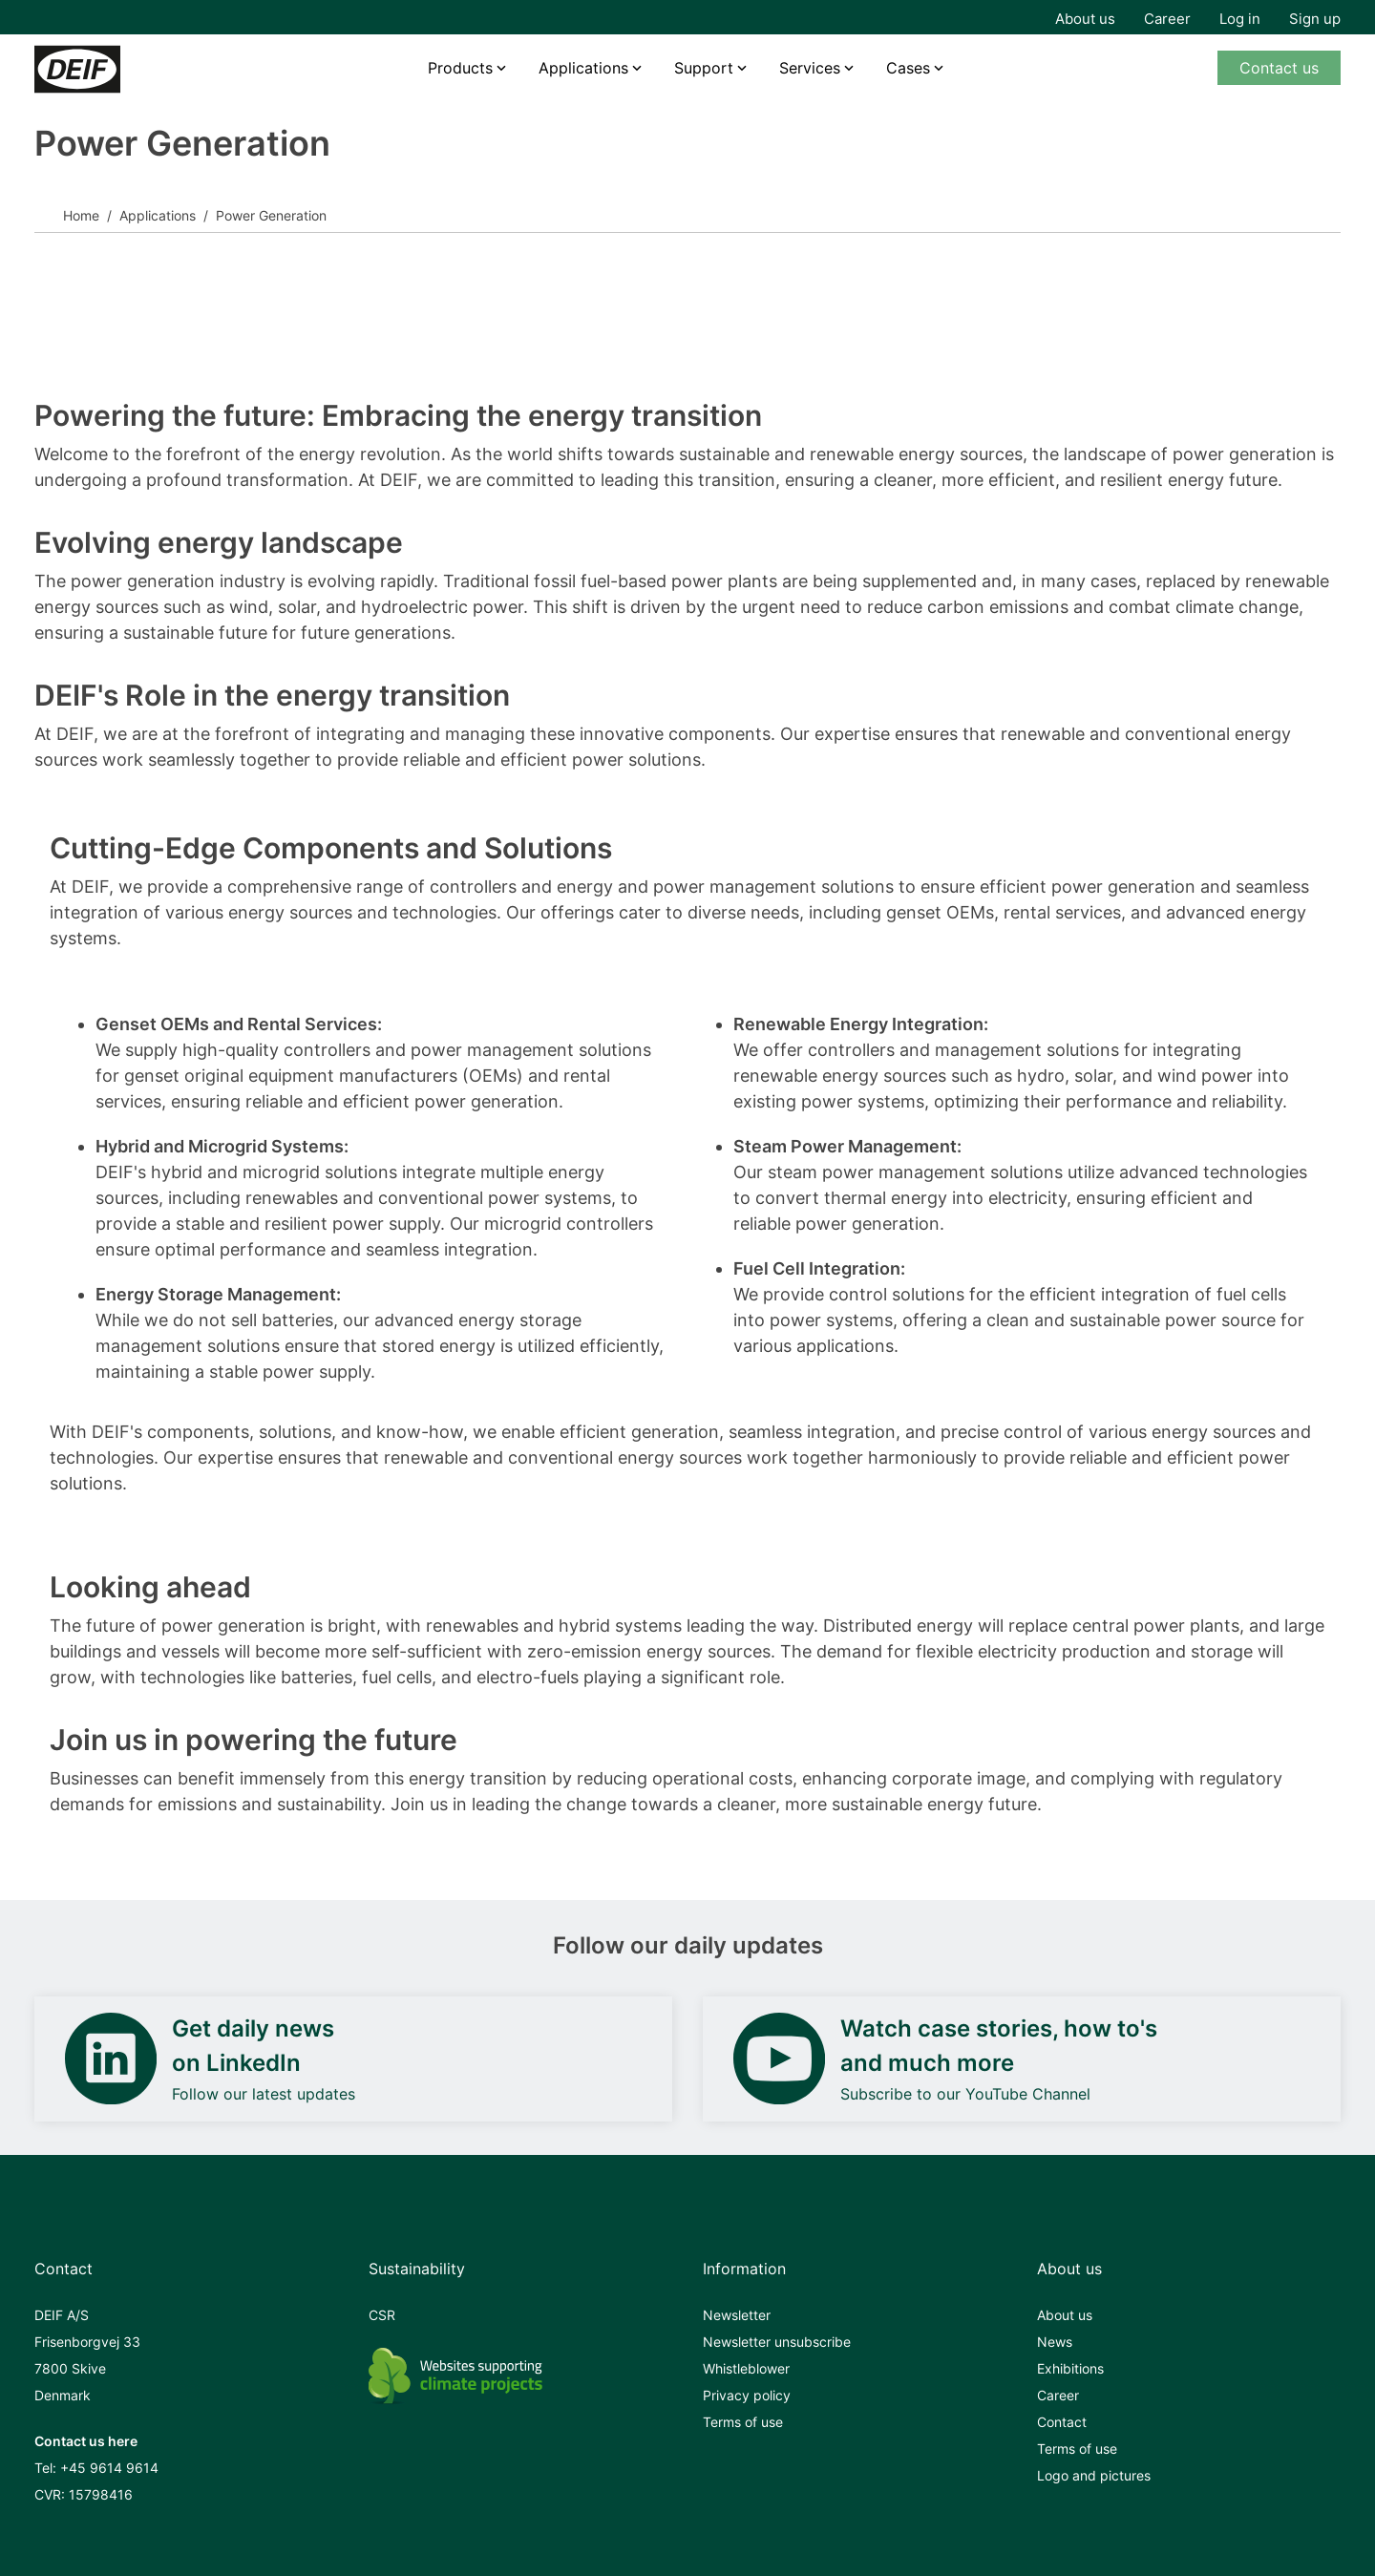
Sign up (1315, 19)
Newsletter (737, 2315)
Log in (1239, 19)
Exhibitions (1070, 2368)
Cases (908, 67)
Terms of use (743, 2422)
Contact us (1279, 67)
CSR (382, 2315)
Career (1167, 19)
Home (81, 215)
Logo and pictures (1094, 2475)
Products (460, 67)
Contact (1062, 2422)
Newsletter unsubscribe (777, 2341)
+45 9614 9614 (109, 2468)
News (1054, 2341)
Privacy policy (747, 2395)
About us (1085, 19)
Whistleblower (746, 2368)
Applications (583, 67)
